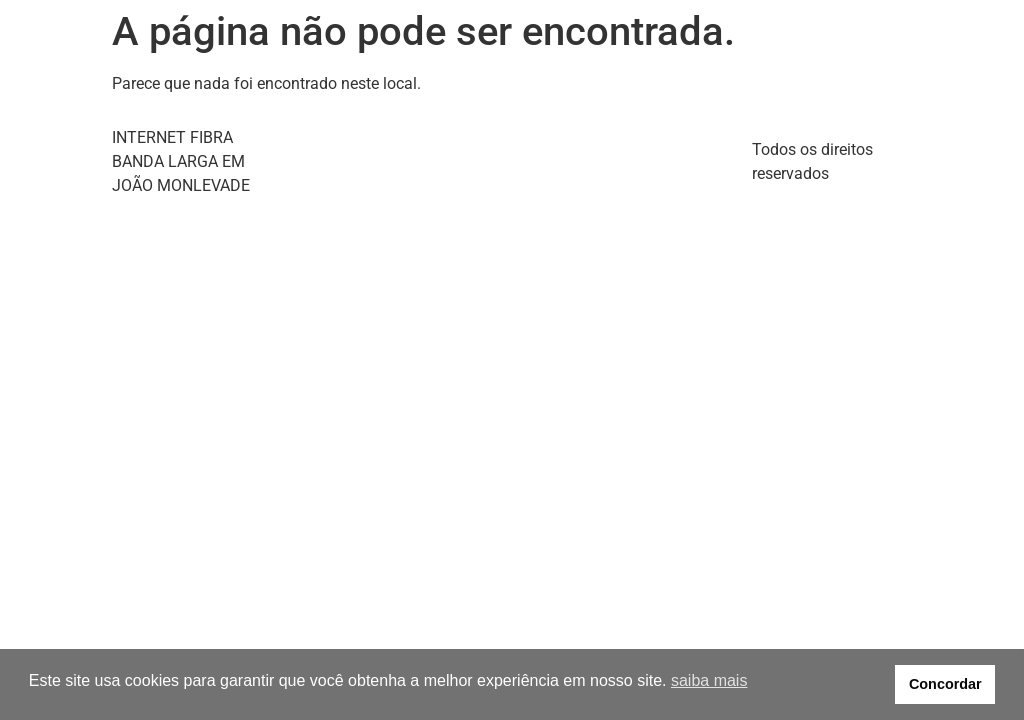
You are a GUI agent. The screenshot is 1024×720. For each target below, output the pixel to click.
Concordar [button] (945, 684)
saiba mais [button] (709, 680)
